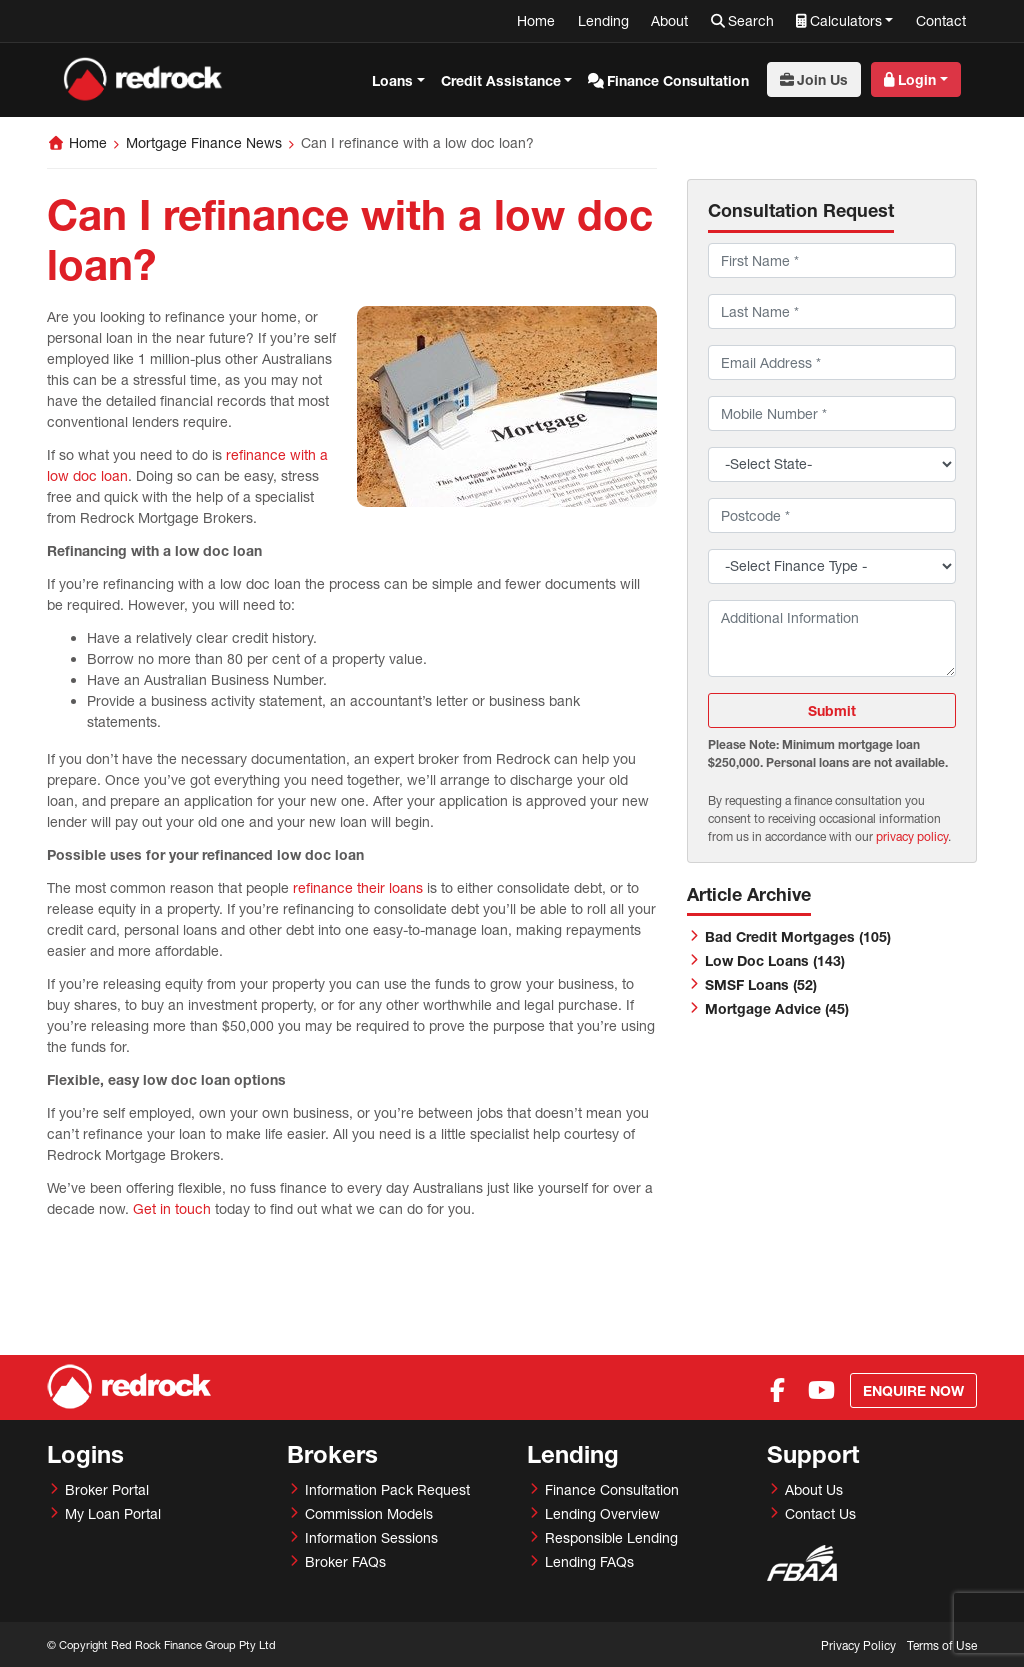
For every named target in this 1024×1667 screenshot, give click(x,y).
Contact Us (820, 1513)
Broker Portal (107, 1489)
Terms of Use (942, 1645)
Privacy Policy (858, 1645)
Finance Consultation (678, 80)
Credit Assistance (501, 80)
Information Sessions (371, 1537)
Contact (941, 20)
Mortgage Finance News (204, 142)
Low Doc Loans (775, 960)
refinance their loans (358, 887)
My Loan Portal (113, 1513)
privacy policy (912, 836)
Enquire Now (913, 1390)
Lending (603, 20)
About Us (814, 1489)
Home (536, 20)
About (669, 20)
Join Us (822, 79)
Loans (392, 80)
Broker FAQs (345, 1561)
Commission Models (369, 1513)
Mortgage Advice (777, 1008)
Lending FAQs (589, 1561)
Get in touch (172, 1208)
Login (917, 79)
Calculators (846, 20)
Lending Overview (602, 1513)
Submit (832, 710)
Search (751, 20)
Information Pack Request (387, 1489)
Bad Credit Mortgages (798, 936)
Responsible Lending (611, 1537)
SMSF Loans (761, 984)
